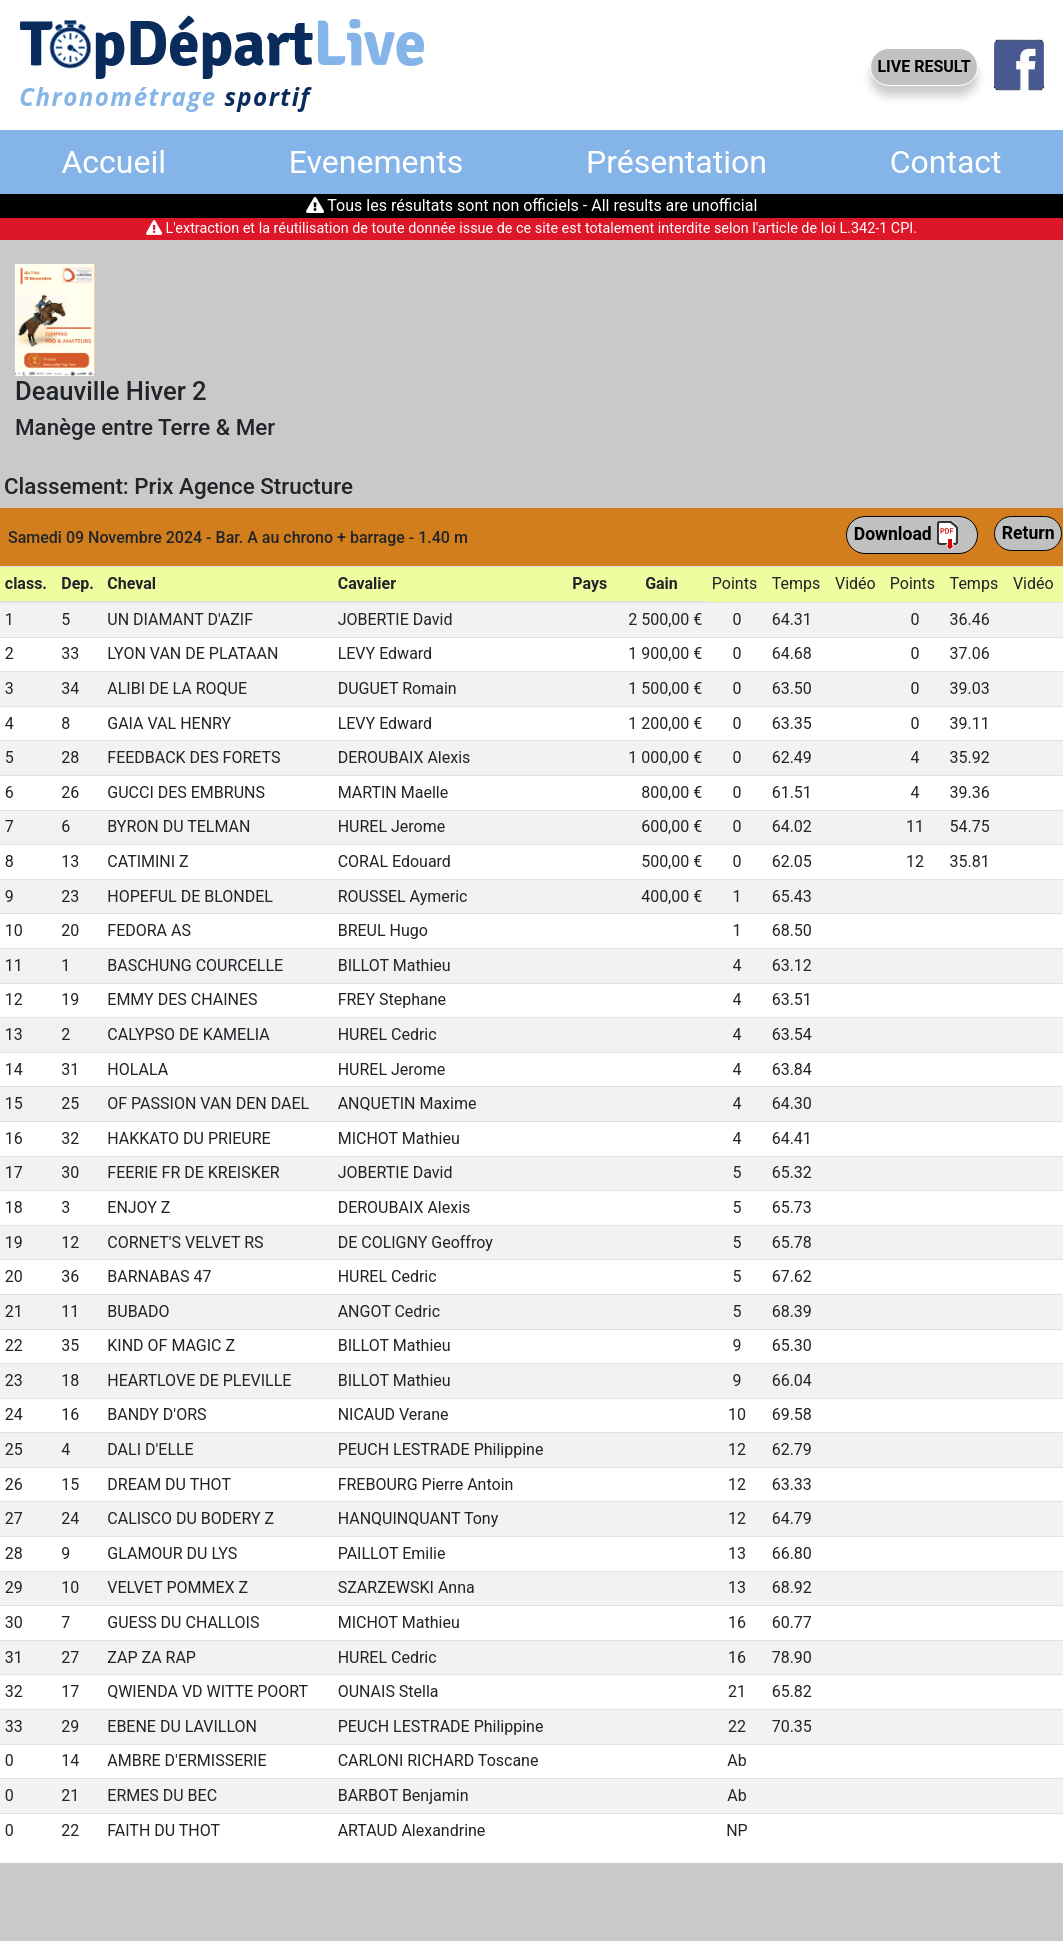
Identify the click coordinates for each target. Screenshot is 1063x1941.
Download (907, 535)
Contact (946, 162)
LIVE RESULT (923, 66)
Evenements (376, 162)
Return (1028, 533)
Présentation (676, 162)
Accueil (113, 162)
